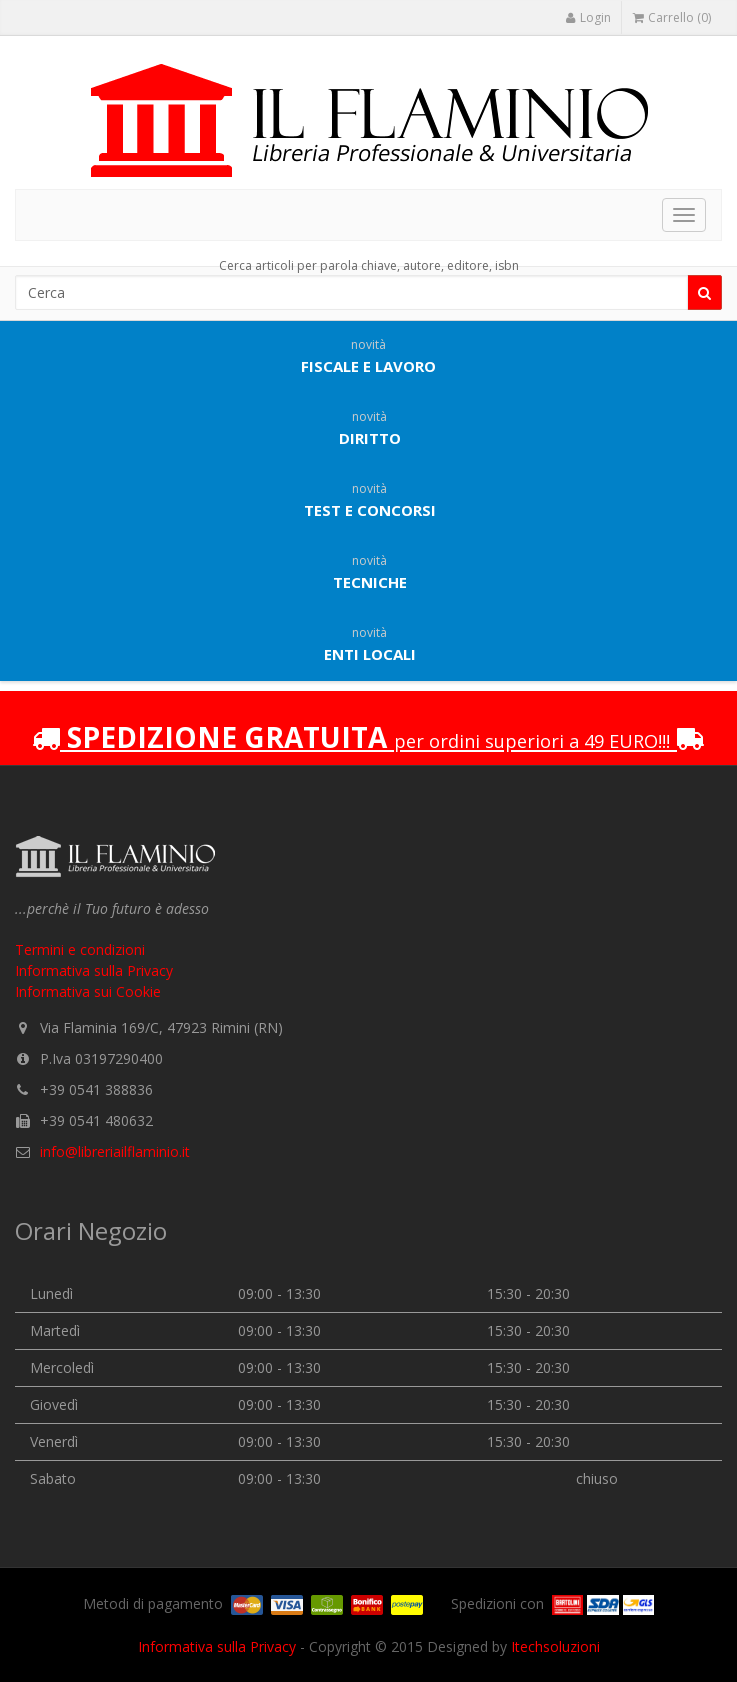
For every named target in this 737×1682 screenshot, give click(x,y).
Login (588, 17)
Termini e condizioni (80, 949)
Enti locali (370, 644)
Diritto (370, 428)
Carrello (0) (672, 17)
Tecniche (370, 572)
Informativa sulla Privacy (94, 970)
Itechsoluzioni (555, 1646)
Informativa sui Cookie (88, 991)
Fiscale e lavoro (368, 356)
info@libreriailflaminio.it (115, 1151)
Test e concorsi (370, 500)
